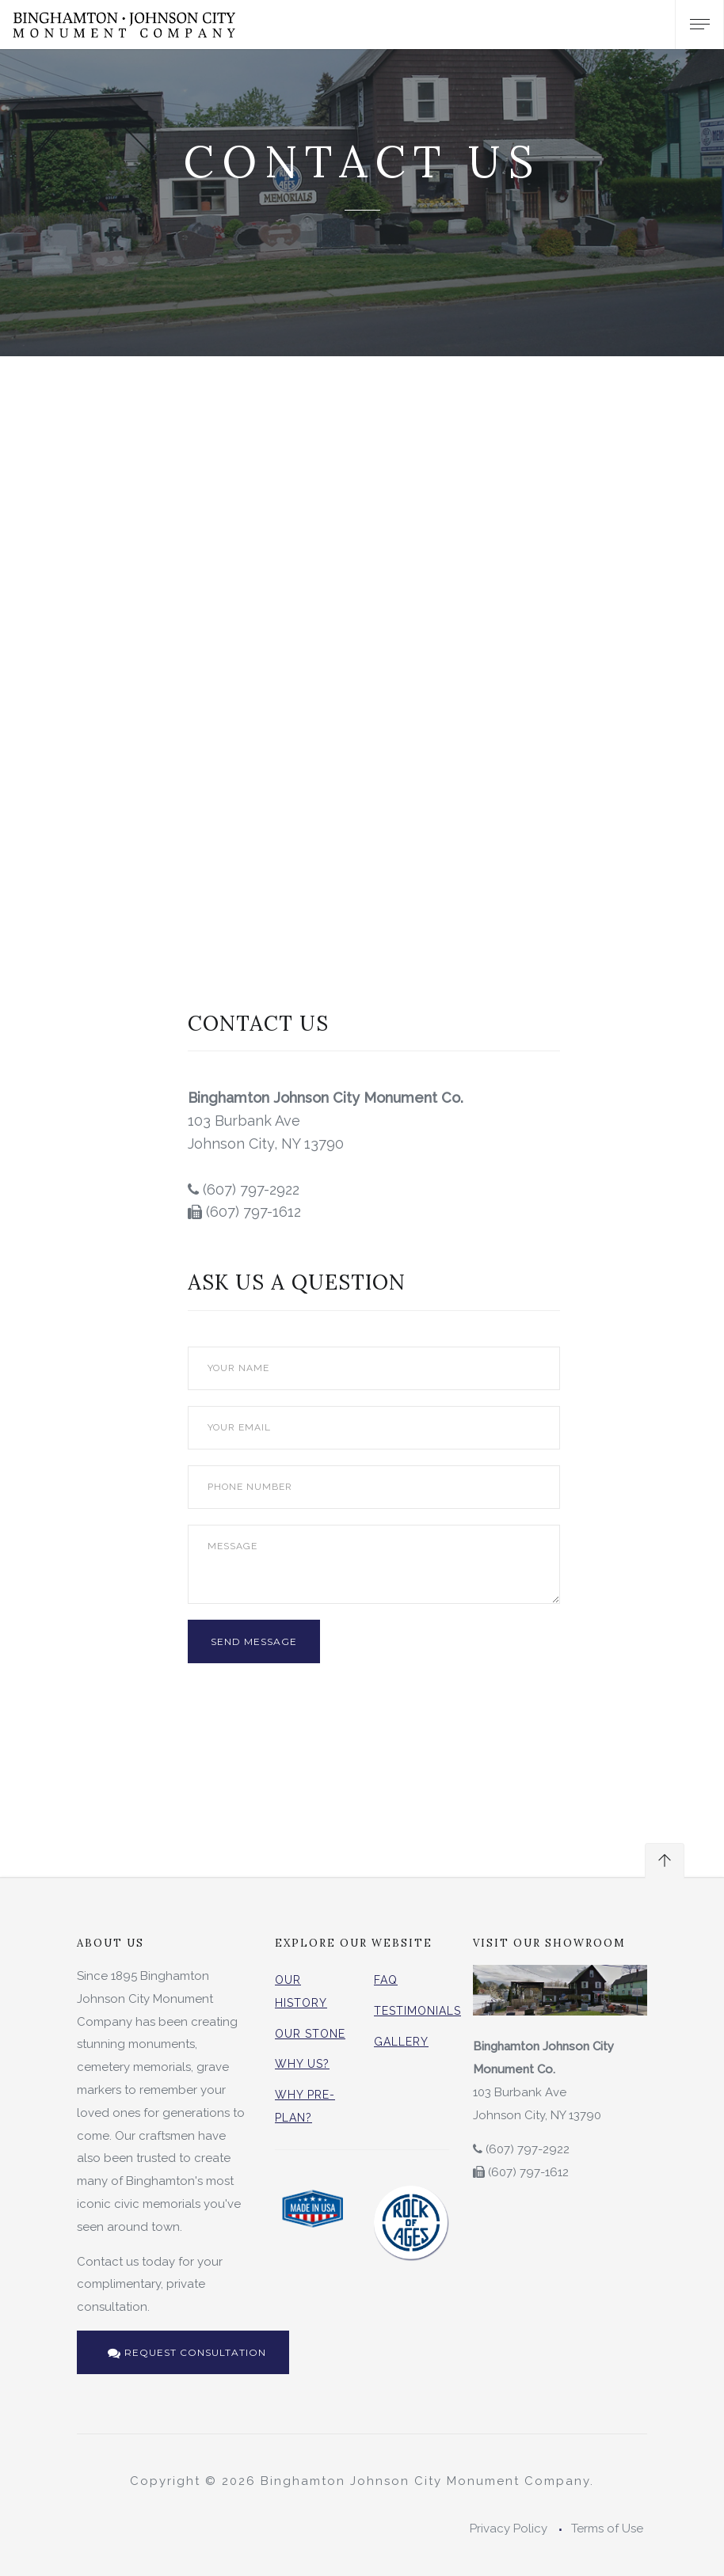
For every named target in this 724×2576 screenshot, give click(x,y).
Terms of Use (607, 2528)
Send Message (254, 1641)
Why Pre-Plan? (305, 2106)
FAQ (386, 1980)
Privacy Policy (508, 2528)
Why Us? (302, 2063)
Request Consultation (187, 2352)
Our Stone (310, 2033)
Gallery (401, 2041)
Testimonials (417, 2010)
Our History (301, 1991)
